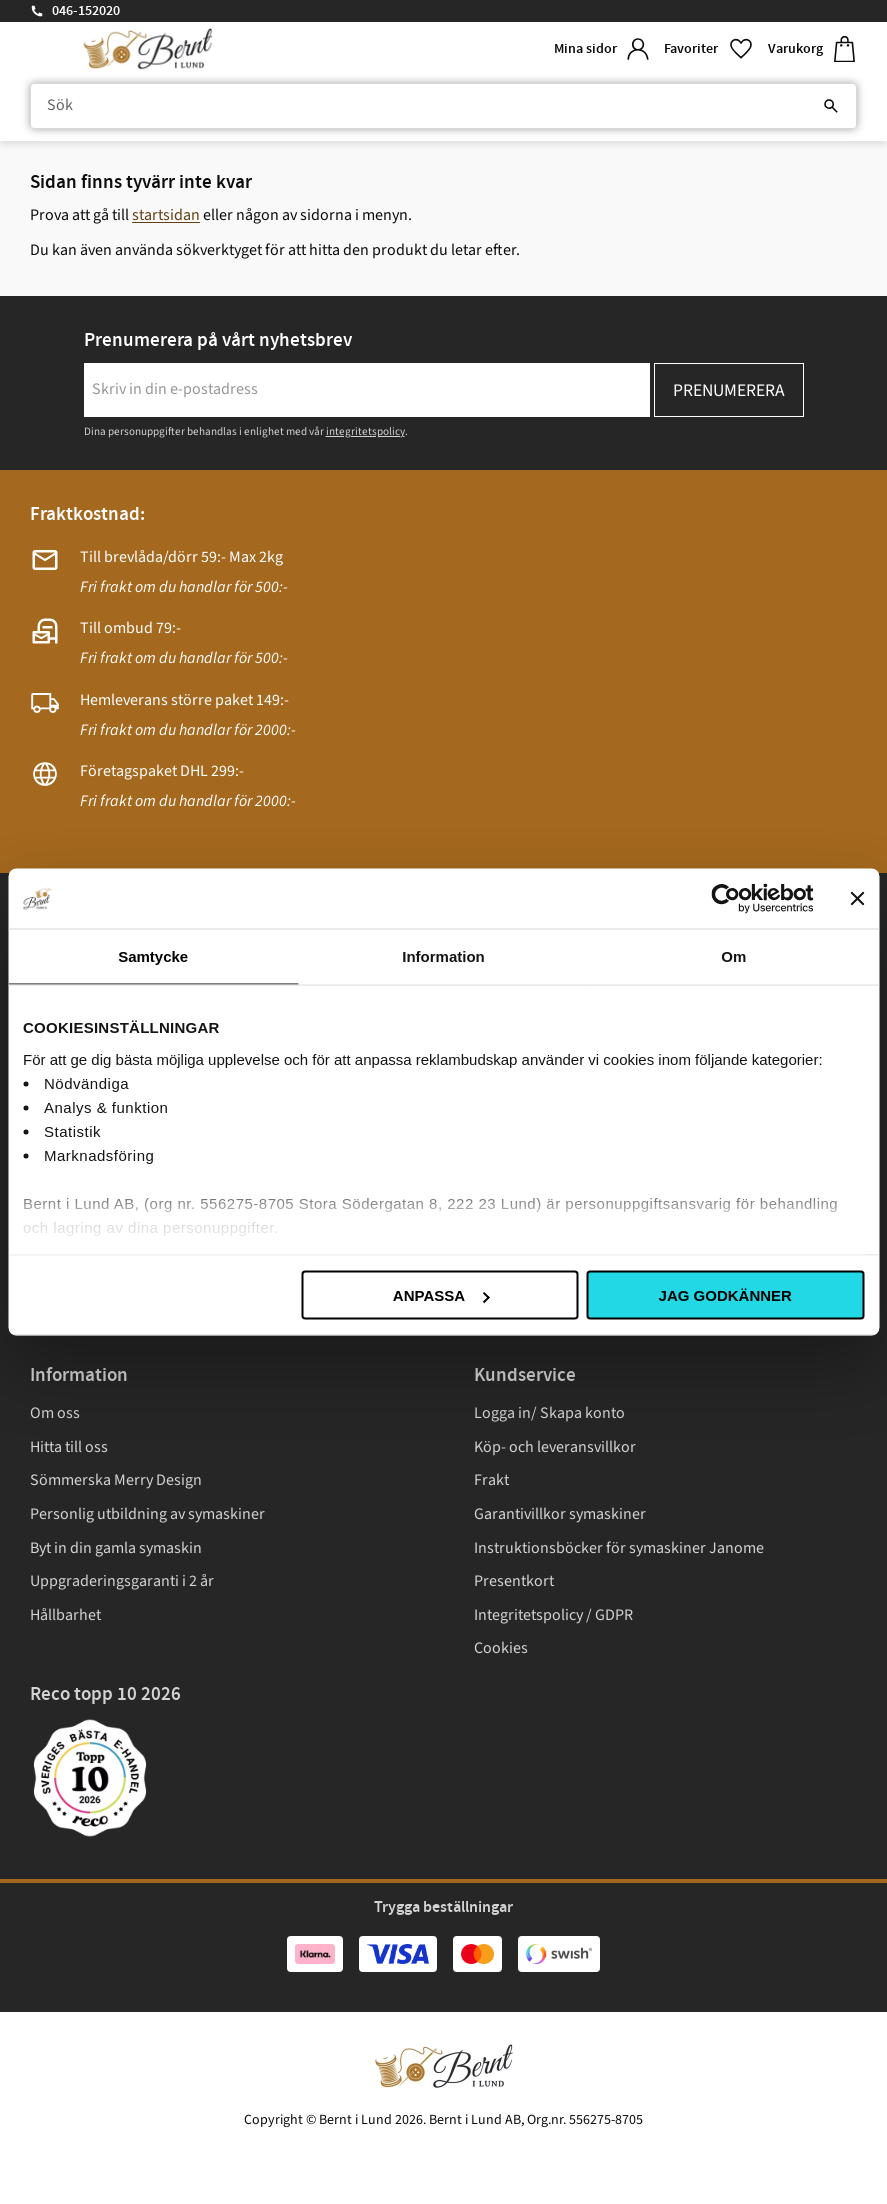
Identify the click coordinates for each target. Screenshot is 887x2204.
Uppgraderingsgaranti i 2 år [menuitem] (122, 1581)
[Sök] (831, 106)
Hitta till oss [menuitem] (69, 1447)
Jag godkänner (725, 1295)
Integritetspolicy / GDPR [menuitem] (553, 1615)
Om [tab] (733, 956)
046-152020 (86, 11)
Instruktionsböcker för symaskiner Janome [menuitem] (619, 1548)
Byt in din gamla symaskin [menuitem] (116, 1548)
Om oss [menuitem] (55, 1413)
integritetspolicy (365, 431)
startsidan (166, 215)
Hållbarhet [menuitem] (65, 1615)
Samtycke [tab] (153, 956)
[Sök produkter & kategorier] (443, 106)
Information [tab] (443, 956)
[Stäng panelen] (857, 899)
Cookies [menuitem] (501, 1648)
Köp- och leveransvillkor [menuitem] (555, 1447)
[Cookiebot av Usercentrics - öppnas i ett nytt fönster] (725, 899)
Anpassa (441, 1295)
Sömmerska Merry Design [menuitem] (116, 1480)
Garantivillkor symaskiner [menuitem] (560, 1514)
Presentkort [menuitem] (514, 1581)
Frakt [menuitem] (491, 1480)
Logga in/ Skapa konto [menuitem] (549, 1413)
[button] (708, 49)
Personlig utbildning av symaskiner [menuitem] (147, 1514)
